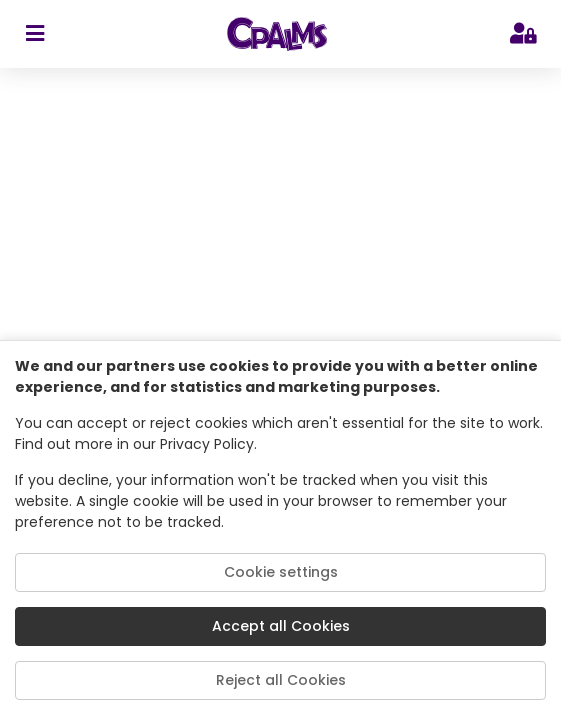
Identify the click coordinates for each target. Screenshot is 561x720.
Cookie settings (281, 572)
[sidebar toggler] (34, 34)
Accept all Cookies (281, 626)
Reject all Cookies (281, 680)
